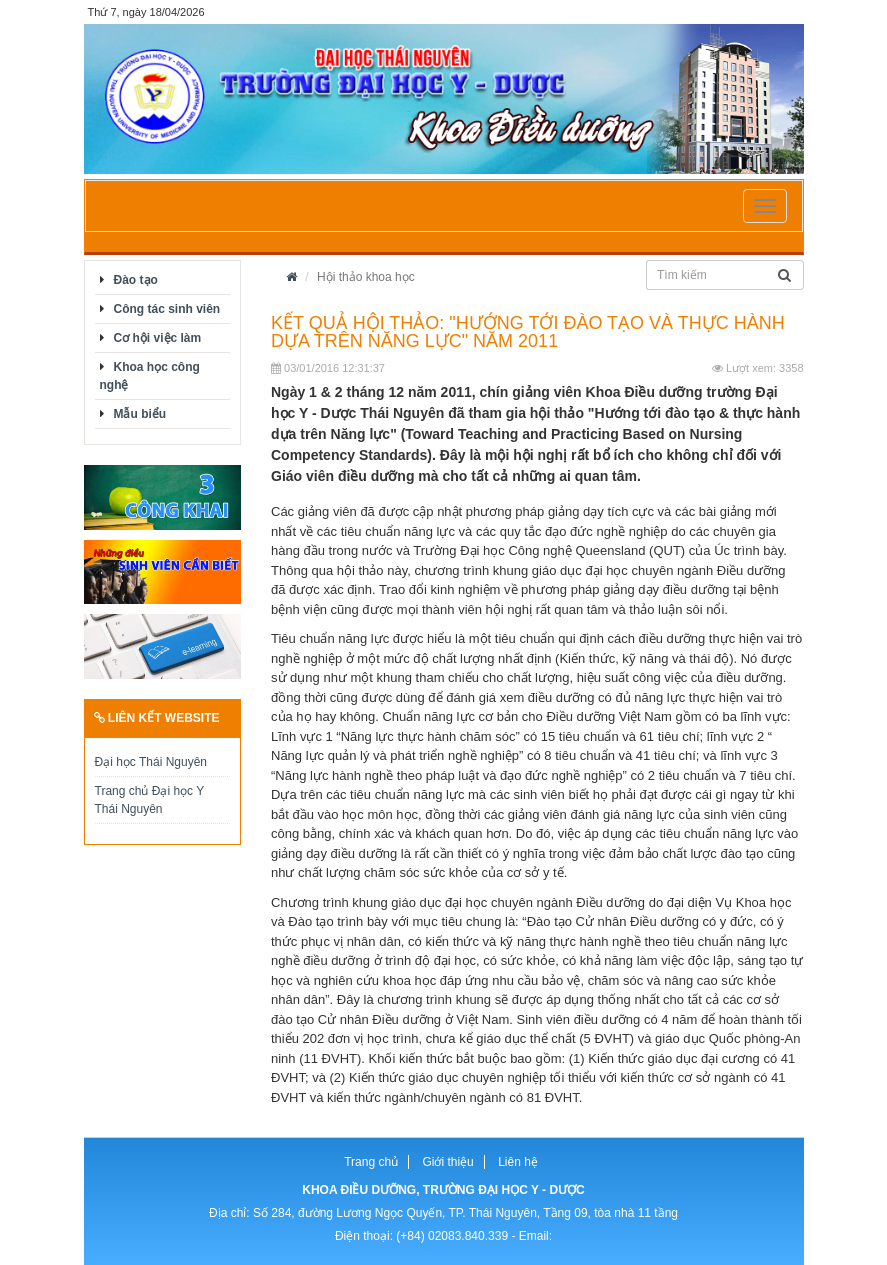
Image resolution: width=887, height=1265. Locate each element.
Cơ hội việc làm (158, 338)
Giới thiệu (447, 1162)
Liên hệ (518, 1162)
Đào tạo (136, 280)
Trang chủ (371, 1162)
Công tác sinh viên (167, 309)
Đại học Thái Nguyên (151, 762)
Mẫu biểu (140, 414)
